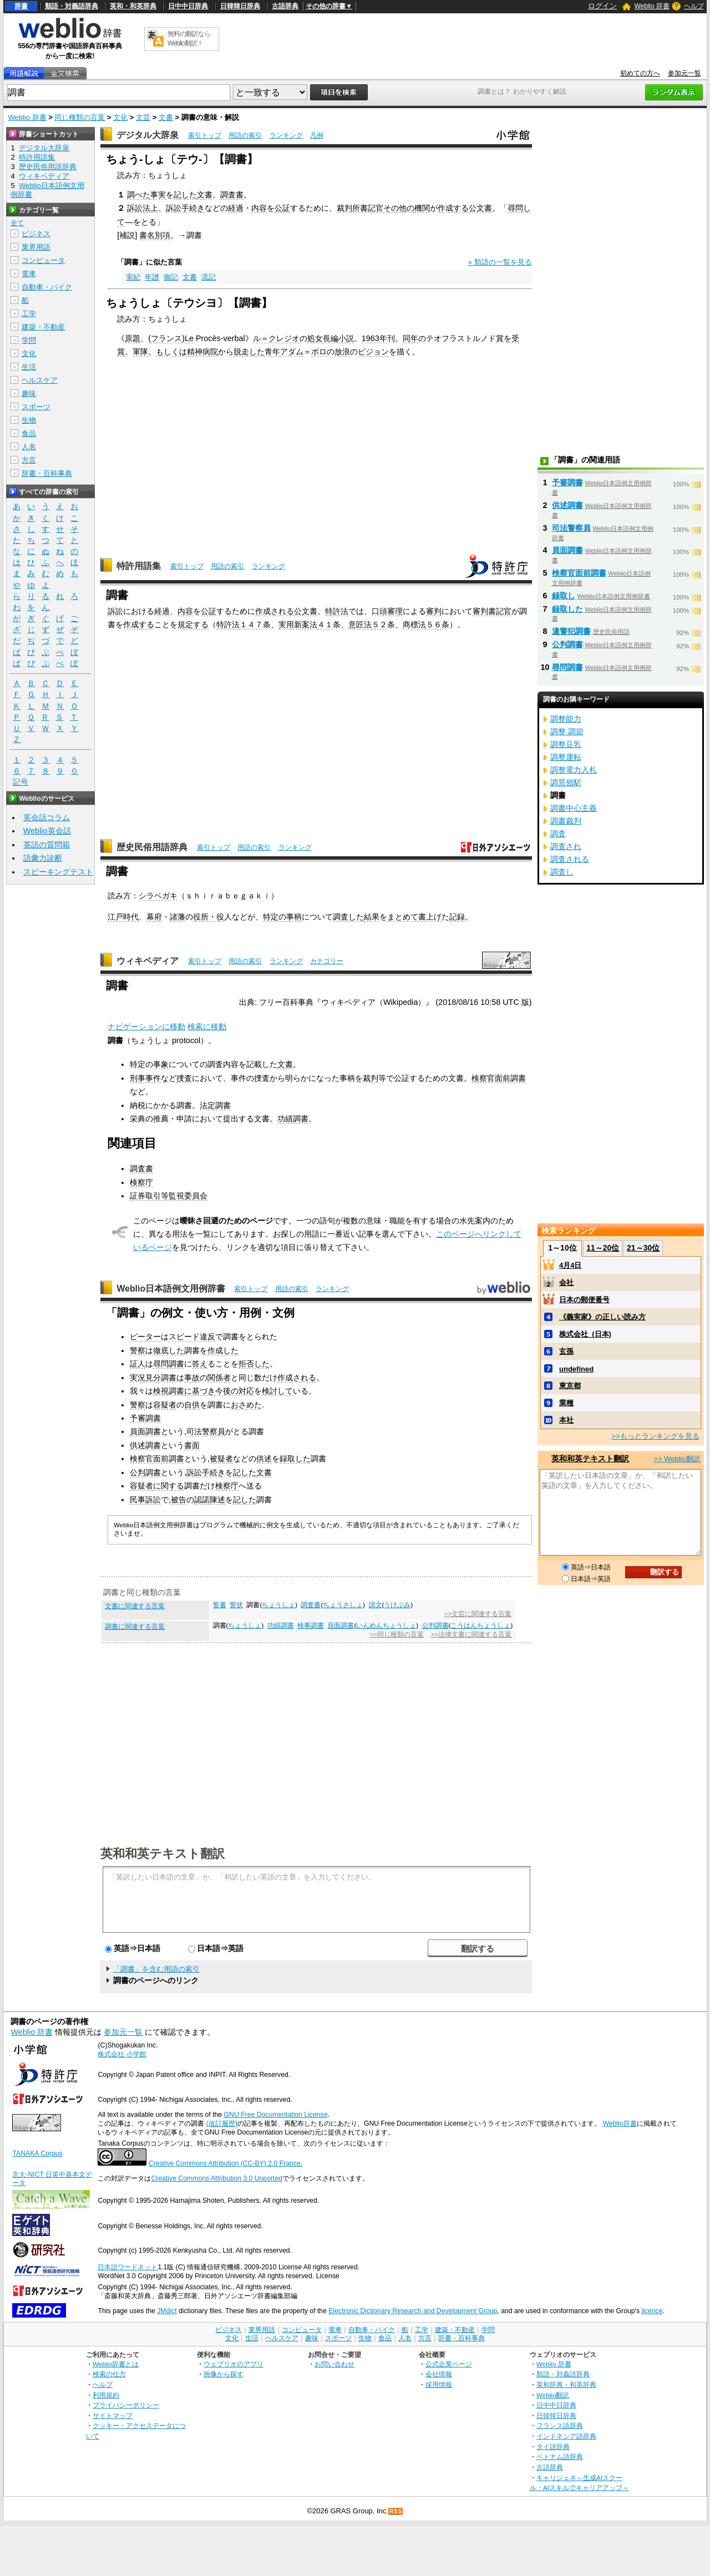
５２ (379, 624)
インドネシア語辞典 (566, 2436)
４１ (325, 624)
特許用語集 (138, 566)
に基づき (199, 1390)
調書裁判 (565, 820)
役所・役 (208, 916)
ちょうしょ (278, 1605)
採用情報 (438, 2384)
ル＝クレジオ (276, 338)
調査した (348, 916)
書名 (147, 235)
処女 (315, 338)
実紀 (133, 277)
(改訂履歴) (221, 2123)
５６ (434, 624)
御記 (171, 277)
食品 (29, 433)
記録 (457, 916)
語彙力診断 (42, 857)
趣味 (29, 393)
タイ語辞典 (553, 2446)
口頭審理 (387, 611)
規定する (193, 624)
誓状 (236, 1605)
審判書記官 (492, 611)
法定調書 (215, 1105)
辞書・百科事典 (47, 473)
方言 (29, 460)
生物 (29, 420)
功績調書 (292, 1118)
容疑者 (164, 1404)
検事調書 (310, 1625)
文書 (166, 117)
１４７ (251, 624)
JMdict (166, 2311)
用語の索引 (245, 135)
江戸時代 (123, 916)
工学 (29, 313)
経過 (236, 208)
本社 (566, 1420)
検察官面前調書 (498, 1078)
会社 (566, 1282)
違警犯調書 (571, 631)
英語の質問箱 (46, 844)
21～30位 (643, 1247)
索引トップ (204, 135)
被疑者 (221, 1458)
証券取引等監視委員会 (168, 1195)
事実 (158, 194)
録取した (295, 1458)
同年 (410, 338)
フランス (166, 338)
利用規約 (106, 2395)
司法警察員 (205, 1431)
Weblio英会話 (47, 830)
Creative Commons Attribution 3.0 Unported (216, 2178)
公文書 (480, 208)
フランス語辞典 (559, 2425)
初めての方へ (640, 73)
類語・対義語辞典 (71, 6)
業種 (566, 1403)
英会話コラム (46, 817)
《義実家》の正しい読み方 (602, 1317)
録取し (563, 595)
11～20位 (602, 1247)
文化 (120, 117)
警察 (137, 1350)
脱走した (249, 351)
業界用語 (36, 247)
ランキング (286, 135)
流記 (208, 277)
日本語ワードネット (128, 2267)
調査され (565, 846)
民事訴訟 (145, 1499)
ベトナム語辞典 (559, 2456)
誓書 (219, 1605)
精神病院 (202, 351)
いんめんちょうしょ (386, 1625)
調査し (562, 871)
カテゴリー (326, 961)
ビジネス (36, 234)
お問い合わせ (334, 2363)
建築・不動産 (43, 327)
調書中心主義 (573, 808)
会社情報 (438, 2373)
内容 (259, 208)
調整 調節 (567, 731)
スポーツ (36, 407)
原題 (132, 338)
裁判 (370, 1078)
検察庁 (141, 1182)
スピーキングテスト (58, 871)
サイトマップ (113, 2415)
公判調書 (145, 1472)
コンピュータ (43, 260)
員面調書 (145, 1431)
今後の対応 (234, 1390)
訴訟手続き (185, 208)
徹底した (168, 1350)
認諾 (202, 1499)
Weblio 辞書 (652, 6)
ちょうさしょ (343, 1605)
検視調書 (168, 1390)
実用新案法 (297, 624)
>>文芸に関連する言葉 (477, 1613)
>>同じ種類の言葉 (397, 1634)
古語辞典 (285, 6)
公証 (282, 208)
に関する (168, 1485)
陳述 (217, 1499)
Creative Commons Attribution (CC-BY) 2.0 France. (225, 2163)
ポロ (319, 351)
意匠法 (360, 624)
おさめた (246, 1404)
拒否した (254, 1363)
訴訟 (115, 611)
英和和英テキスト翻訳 (162, 1853)
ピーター (145, 1336)
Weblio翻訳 (552, 2395)
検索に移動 (206, 1026)
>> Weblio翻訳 (676, 1459)
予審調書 (145, 1418)
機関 (422, 208)
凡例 (316, 135)
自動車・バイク (47, 287)
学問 (29, 340)
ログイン (602, 6)
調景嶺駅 (565, 782)
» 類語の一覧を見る (500, 262)
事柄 (294, 916)
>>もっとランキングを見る (655, 1436)
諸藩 (177, 916)
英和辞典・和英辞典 (566, 2384)
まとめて (402, 916)
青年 (272, 351)
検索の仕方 (109, 2373)
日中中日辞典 (188, 6)
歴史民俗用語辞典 (151, 847)
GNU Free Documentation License (276, 2114)
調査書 (232, 194)
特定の (274, 916)
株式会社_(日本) (585, 1334)
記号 (20, 782)
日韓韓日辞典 (240, 6)
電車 (29, 274)
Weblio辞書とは (116, 2363)
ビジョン (373, 351)
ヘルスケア (40, 380)
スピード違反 (192, 1336)
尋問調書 (168, 1363)
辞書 (21, 6)
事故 (192, 1377)
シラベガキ (158, 895)
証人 (137, 1363)
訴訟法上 (142, 208)
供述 (264, 1458)
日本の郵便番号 (584, 1299)
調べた (138, 194)
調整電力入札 (573, 769)
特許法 (336, 611)
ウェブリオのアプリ (233, 2363)
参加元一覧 (684, 73)
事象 (161, 1064)
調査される (569, 859)
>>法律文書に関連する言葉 (471, 1634)
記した (185, 194)
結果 (371, 916)
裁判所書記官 (360, 208)
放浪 (342, 351)
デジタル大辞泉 (147, 135)
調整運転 (565, 757)
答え (199, 1363)
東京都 (570, 1385)
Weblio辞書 (619, 2123)
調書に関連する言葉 (135, 1626)
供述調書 (145, 1445)
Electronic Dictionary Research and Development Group (412, 2311)
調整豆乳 (565, 744)
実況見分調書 (153, 1377)
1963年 (374, 338)
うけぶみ (397, 1605)
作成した (223, 1350)
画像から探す (224, 2373)
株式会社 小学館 (122, 2054)
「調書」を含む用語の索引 (156, 1969)
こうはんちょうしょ (480, 1625)
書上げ (430, 916)
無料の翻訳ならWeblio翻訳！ (189, 38)
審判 (434, 611)
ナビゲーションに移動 (146, 1026)
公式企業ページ (448, 2363)
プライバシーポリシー (126, 2405)
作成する (453, 208)
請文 (375, 1605)
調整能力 (565, 718)
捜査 (184, 1078)
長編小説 (338, 338)
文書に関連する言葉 (135, 1606)
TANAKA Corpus (37, 2153)
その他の (398, 208)
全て (17, 223)
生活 (29, 367)
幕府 (154, 916)
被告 (178, 1499)
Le (189, 338)
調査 (558, 833)
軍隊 (140, 351)
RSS (396, 2511)
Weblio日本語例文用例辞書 (170, 1288)
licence (651, 2311)
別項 (162, 235)
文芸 (143, 117)
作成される (274, 611)
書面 (192, 1445)
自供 (192, 1404)
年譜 (152, 277)
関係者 (219, 1377)
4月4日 (570, 1265)
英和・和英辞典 (133, 6)
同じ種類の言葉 (79, 117)
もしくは (171, 351)
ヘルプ (694, 6)
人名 (29, 447)
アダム (291, 351)
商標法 (414, 624)
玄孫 (566, 1351)
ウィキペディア (147, 961)
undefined (576, 1369)
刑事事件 (145, 1078)
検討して (277, 1390)
